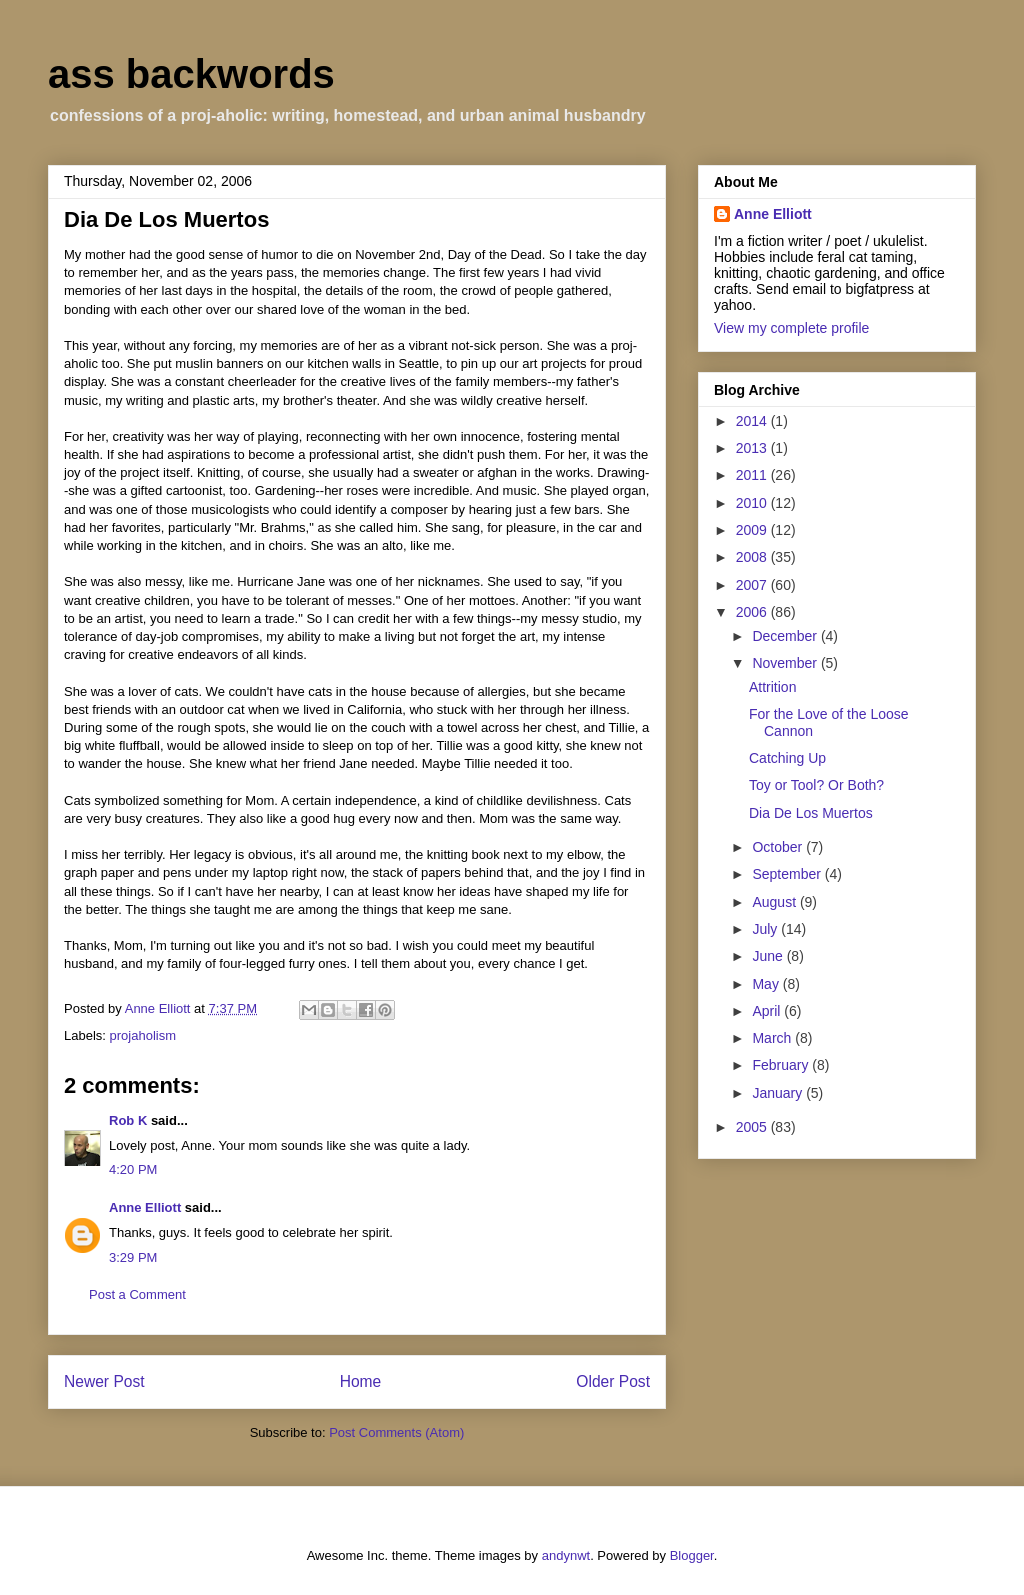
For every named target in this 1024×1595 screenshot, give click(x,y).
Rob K (128, 1120)
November (786, 663)
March (773, 1038)
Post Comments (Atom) (396, 1432)
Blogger (692, 1555)
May (767, 984)
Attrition (772, 687)
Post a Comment (137, 1294)
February (782, 1065)
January (779, 1093)
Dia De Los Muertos (811, 813)
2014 (753, 421)
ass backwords (191, 74)
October (779, 847)
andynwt (566, 1555)
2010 (753, 503)
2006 (753, 612)
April (768, 1011)
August (775, 902)
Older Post (613, 1381)
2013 (753, 448)
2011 (753, 475)
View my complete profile (791, 328)
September (788, 874)
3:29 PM (133, 1257)
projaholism (143, 1035)
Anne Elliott (145, 1207)
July (766, 929)
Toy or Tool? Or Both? (816, 785)
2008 (753, 557)
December (786, 636)
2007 (753, 585)
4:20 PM (133, 1169)
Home (361, 1381)
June (769, 956)
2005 (753, 1127)
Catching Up (787, 758)
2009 (753, 530)
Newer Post (104, 1381)
